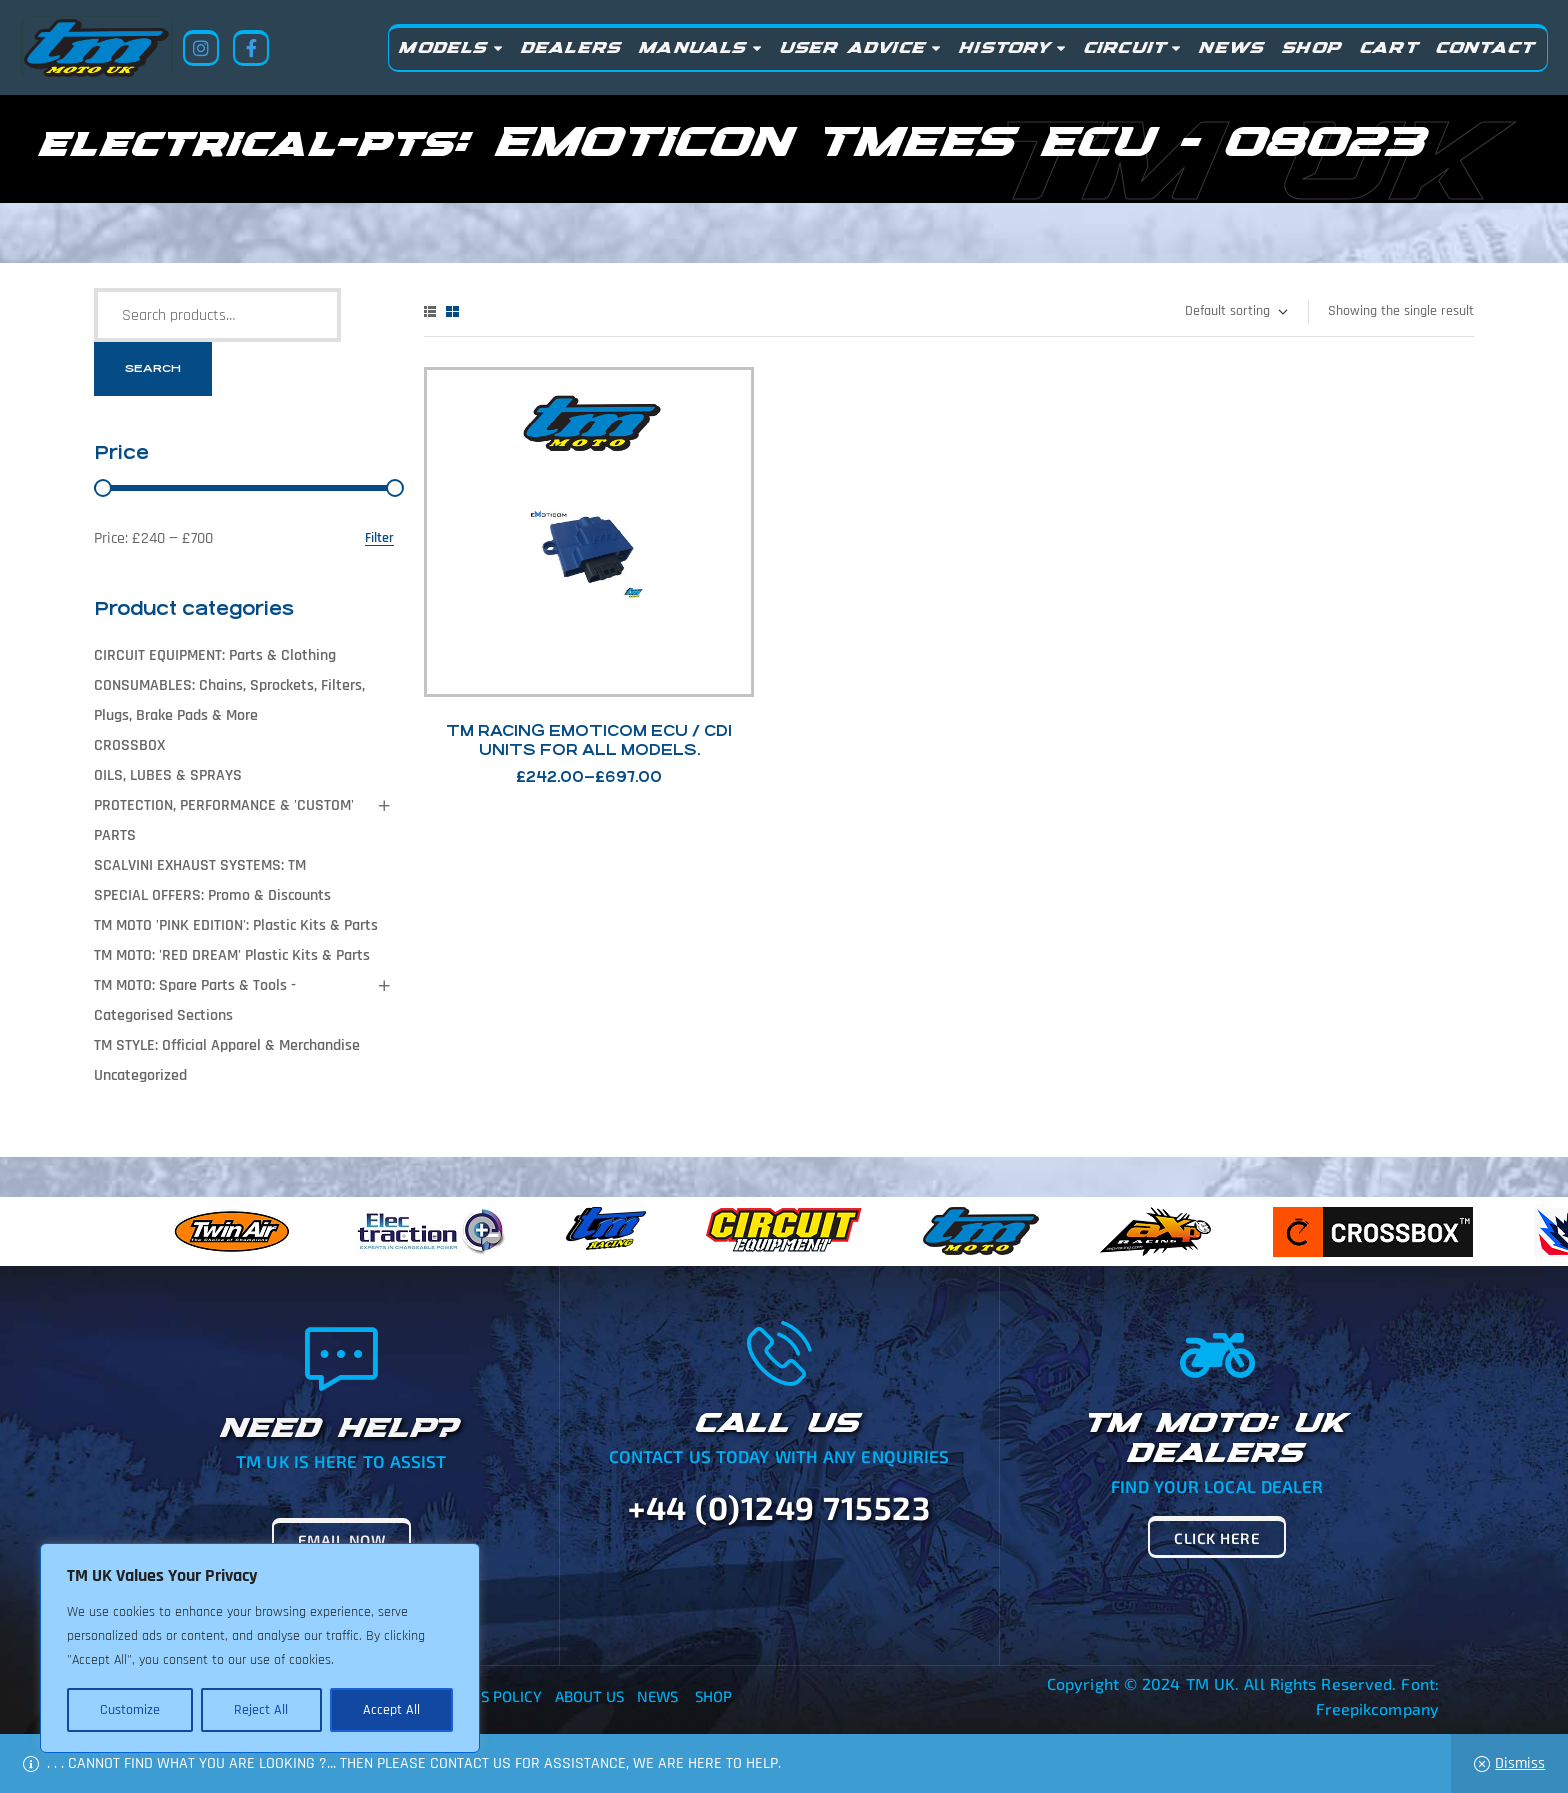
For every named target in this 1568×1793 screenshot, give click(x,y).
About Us (590, 1696)
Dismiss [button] (1520, 1763)
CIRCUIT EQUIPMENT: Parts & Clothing (215, 655)
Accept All (391, 1710)
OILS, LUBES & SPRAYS (168, 775)
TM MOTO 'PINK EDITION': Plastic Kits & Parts (236, 925)
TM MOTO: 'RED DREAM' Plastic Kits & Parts (232, 955)
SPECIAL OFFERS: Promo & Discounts (212, 895)
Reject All (261, 1710)
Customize (130, 1710)
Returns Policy (483, 1696)
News (657, 1696)
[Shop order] (1235, 312)
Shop (713, 1696)
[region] (260, 1648)
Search (153, 368)
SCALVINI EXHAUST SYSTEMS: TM (200, 865)
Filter (379, 538)
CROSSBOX (129, 745)
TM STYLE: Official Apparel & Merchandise (227, 1045)
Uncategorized (140, 1075)
